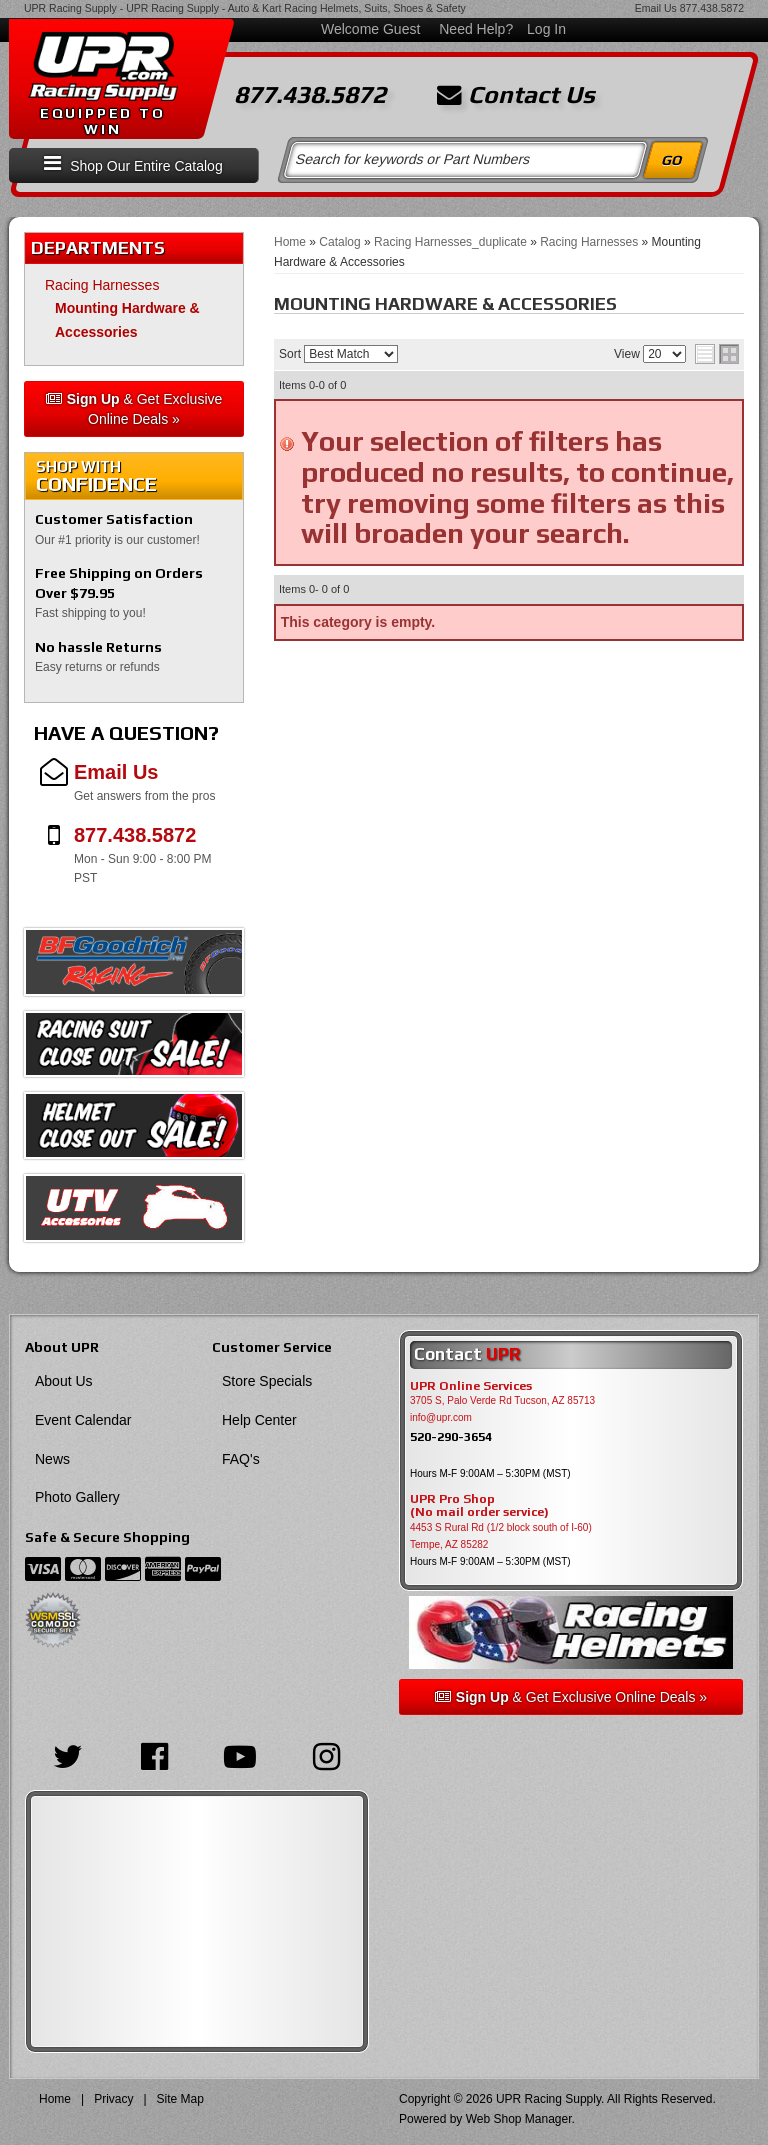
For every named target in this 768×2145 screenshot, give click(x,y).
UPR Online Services (471, 1386)
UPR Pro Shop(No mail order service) (479, 1506)
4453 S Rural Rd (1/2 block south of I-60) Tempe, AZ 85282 (501, 1536)
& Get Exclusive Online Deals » (134, 409)
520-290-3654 (451, 1436)
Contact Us (516, 95)
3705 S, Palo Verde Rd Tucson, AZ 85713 (502, 1400)
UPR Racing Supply (70, 8)
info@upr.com (441, 1417)
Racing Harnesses (102, 285)
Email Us (656, 8)
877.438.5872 (712, 8)
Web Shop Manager (519, 2119)
